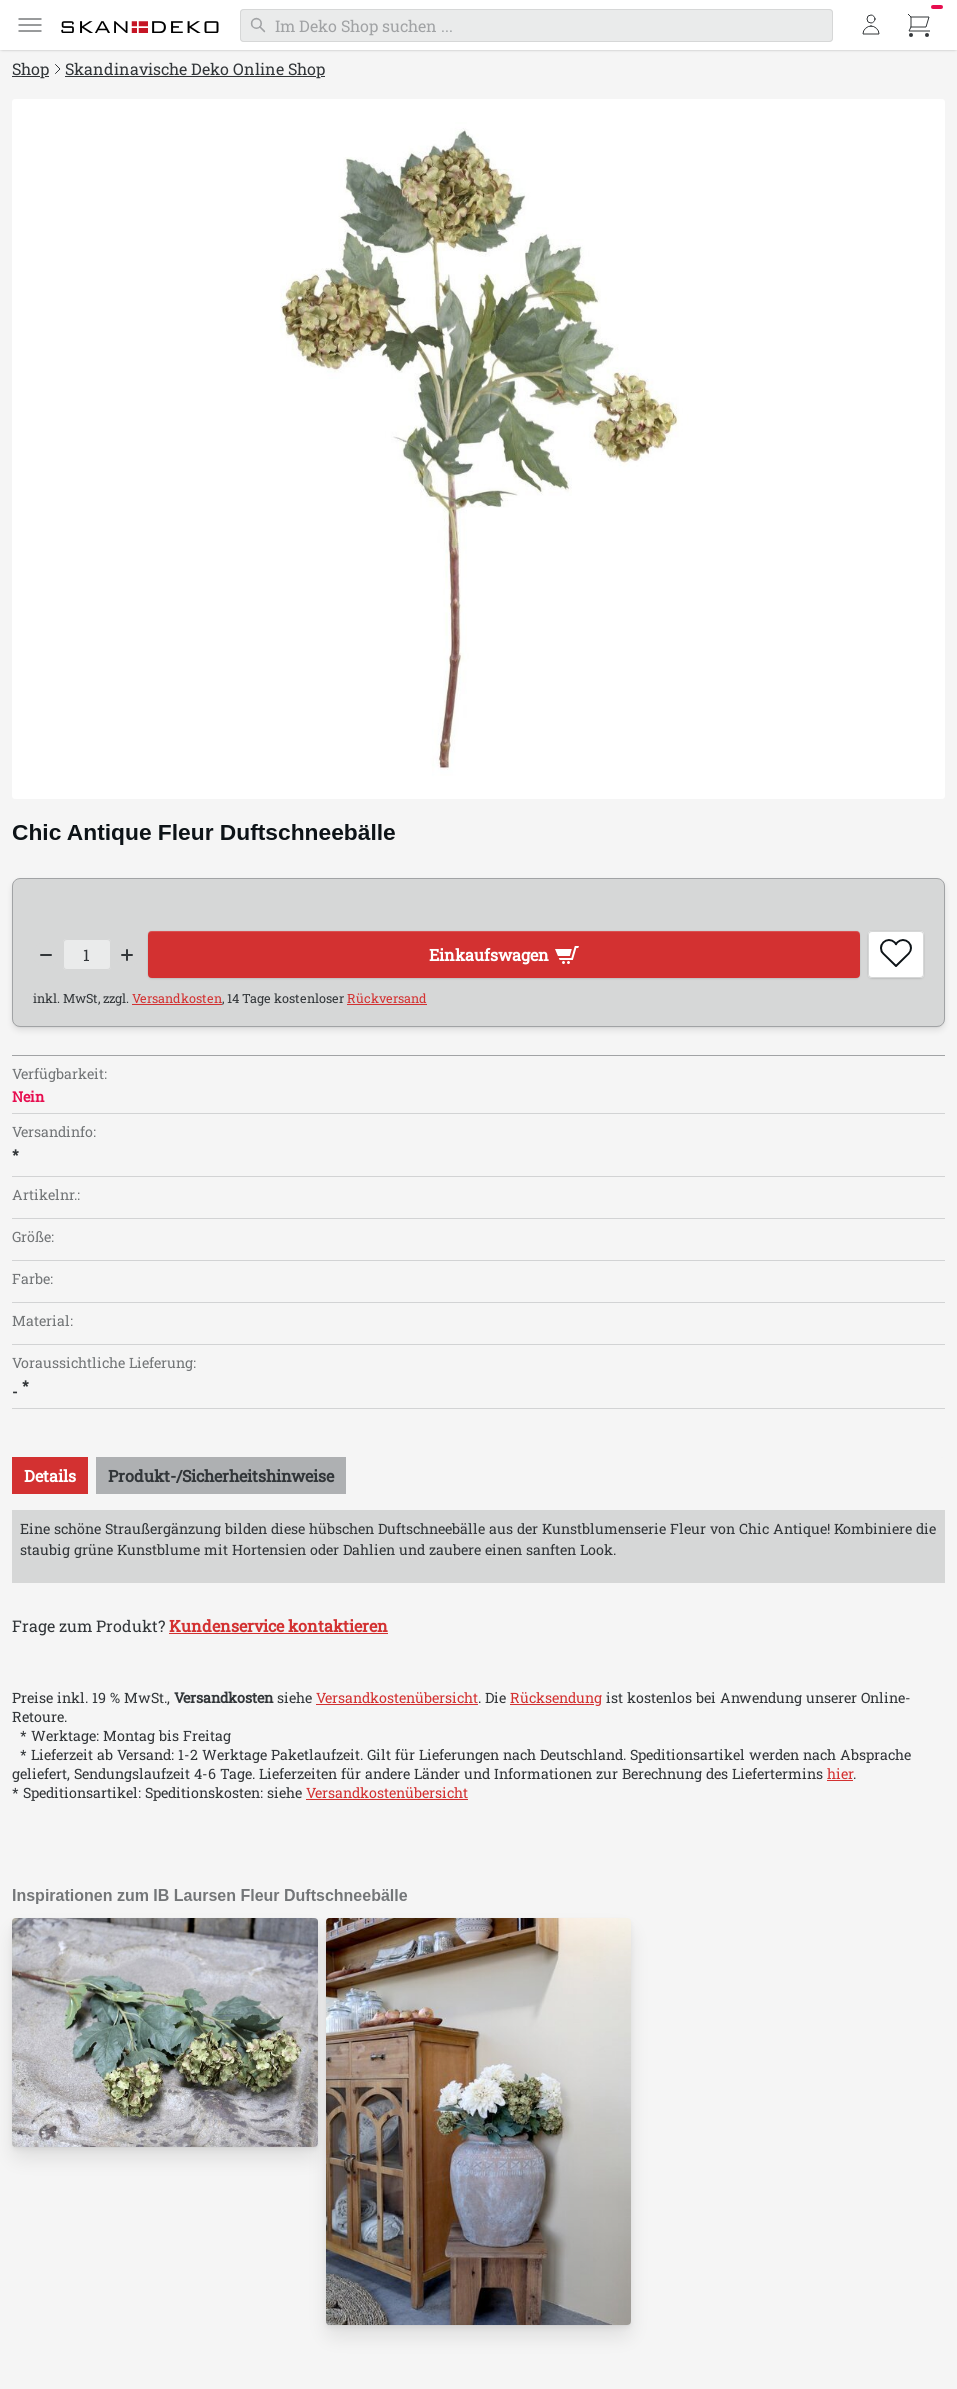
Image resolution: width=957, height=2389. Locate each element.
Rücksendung (556, 1697)
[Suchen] (536, 25)
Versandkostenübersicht (397, 1697)
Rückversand (387, 998)
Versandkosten (177, 998)
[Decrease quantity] (46, 955)
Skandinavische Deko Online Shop (195, 68)
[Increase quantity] (128, 955)
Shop (30, 68)
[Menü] (30, 25)
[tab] (50, 1475)
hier (840, 1773)
